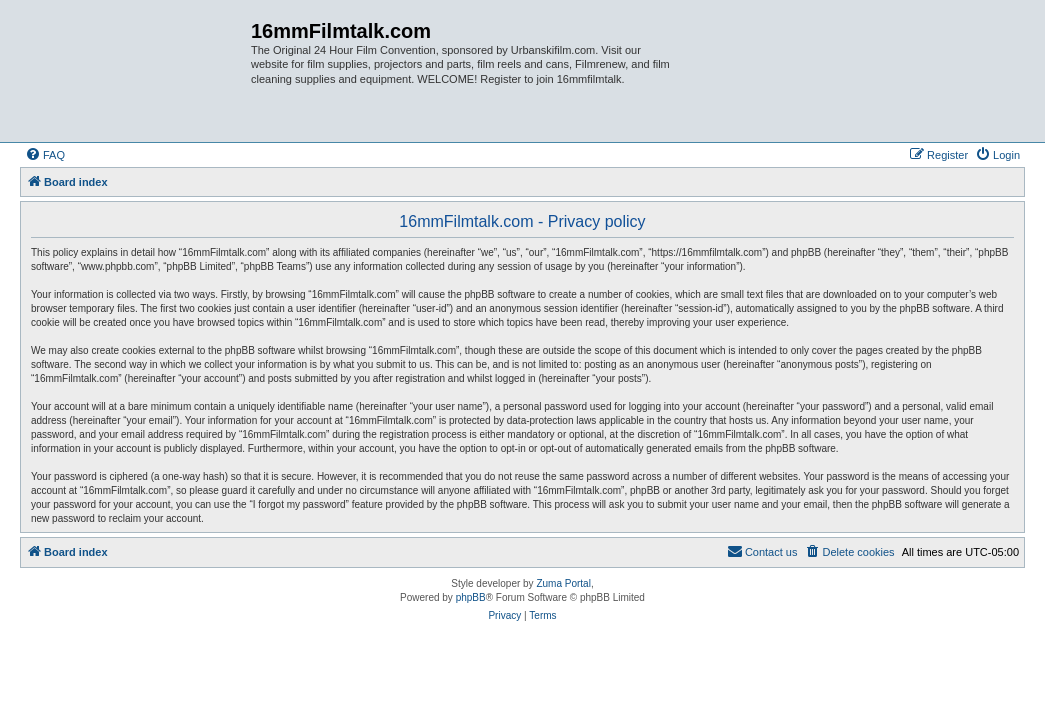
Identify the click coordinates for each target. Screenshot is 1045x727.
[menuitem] (45, 155)
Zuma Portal (563, 583)
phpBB (471, 597)
